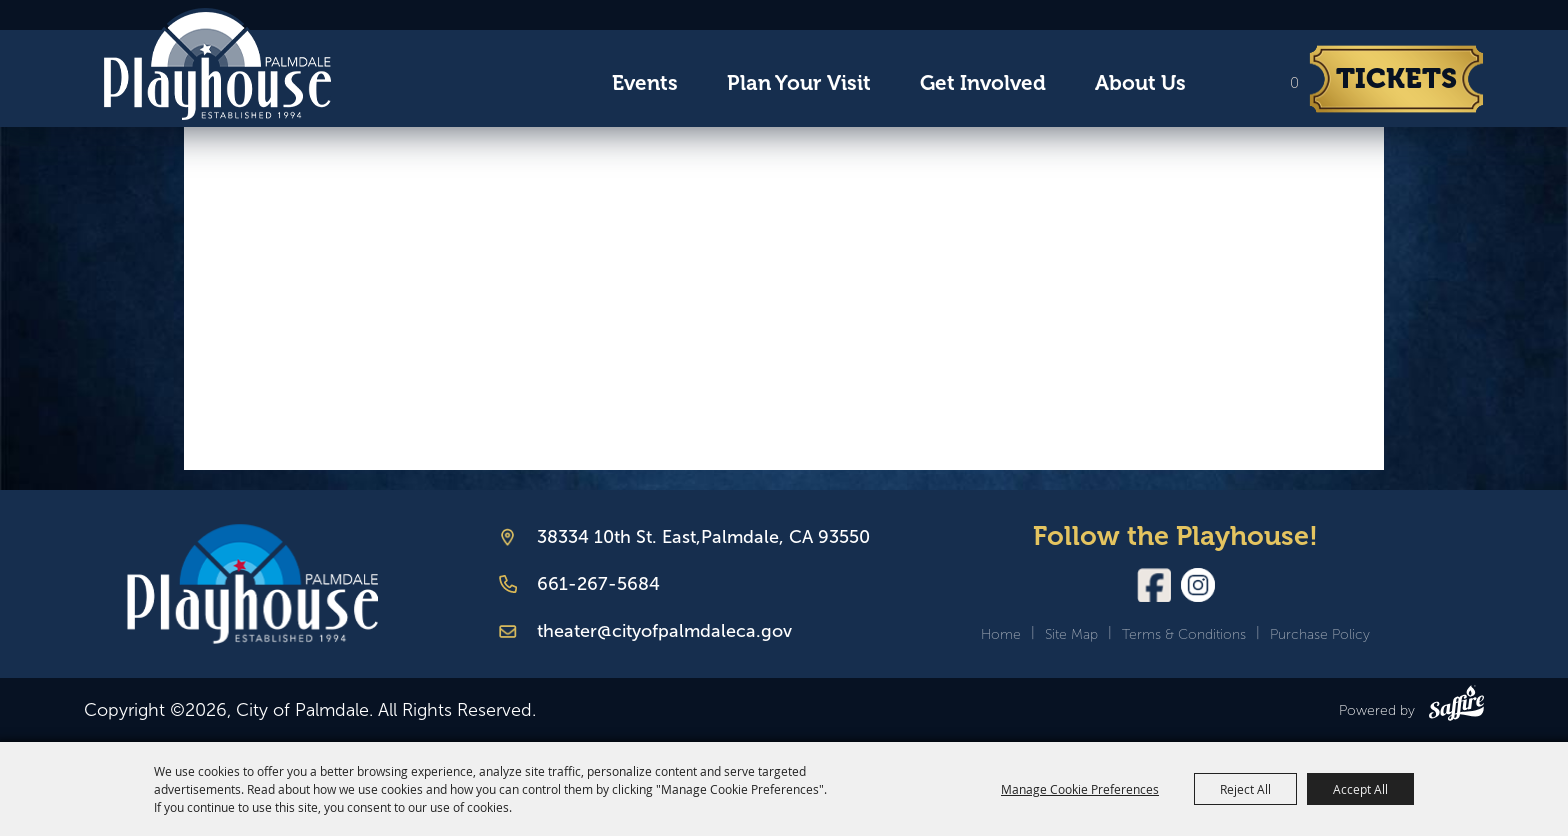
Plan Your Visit (799, 83)
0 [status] (1294, 83)
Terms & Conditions (1184, 634)
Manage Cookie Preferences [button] (1080, 789)
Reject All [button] (1245, 789)
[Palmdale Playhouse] (252, 584)
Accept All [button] (1360, 789)
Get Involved (983, 83)
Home (1001, 634)
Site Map (1071, 634)
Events (645, 83)
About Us (1140, 83)
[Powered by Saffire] (1456, 707)
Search (1228, 84)
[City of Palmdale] (217, 64)
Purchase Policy (1320, 634)
